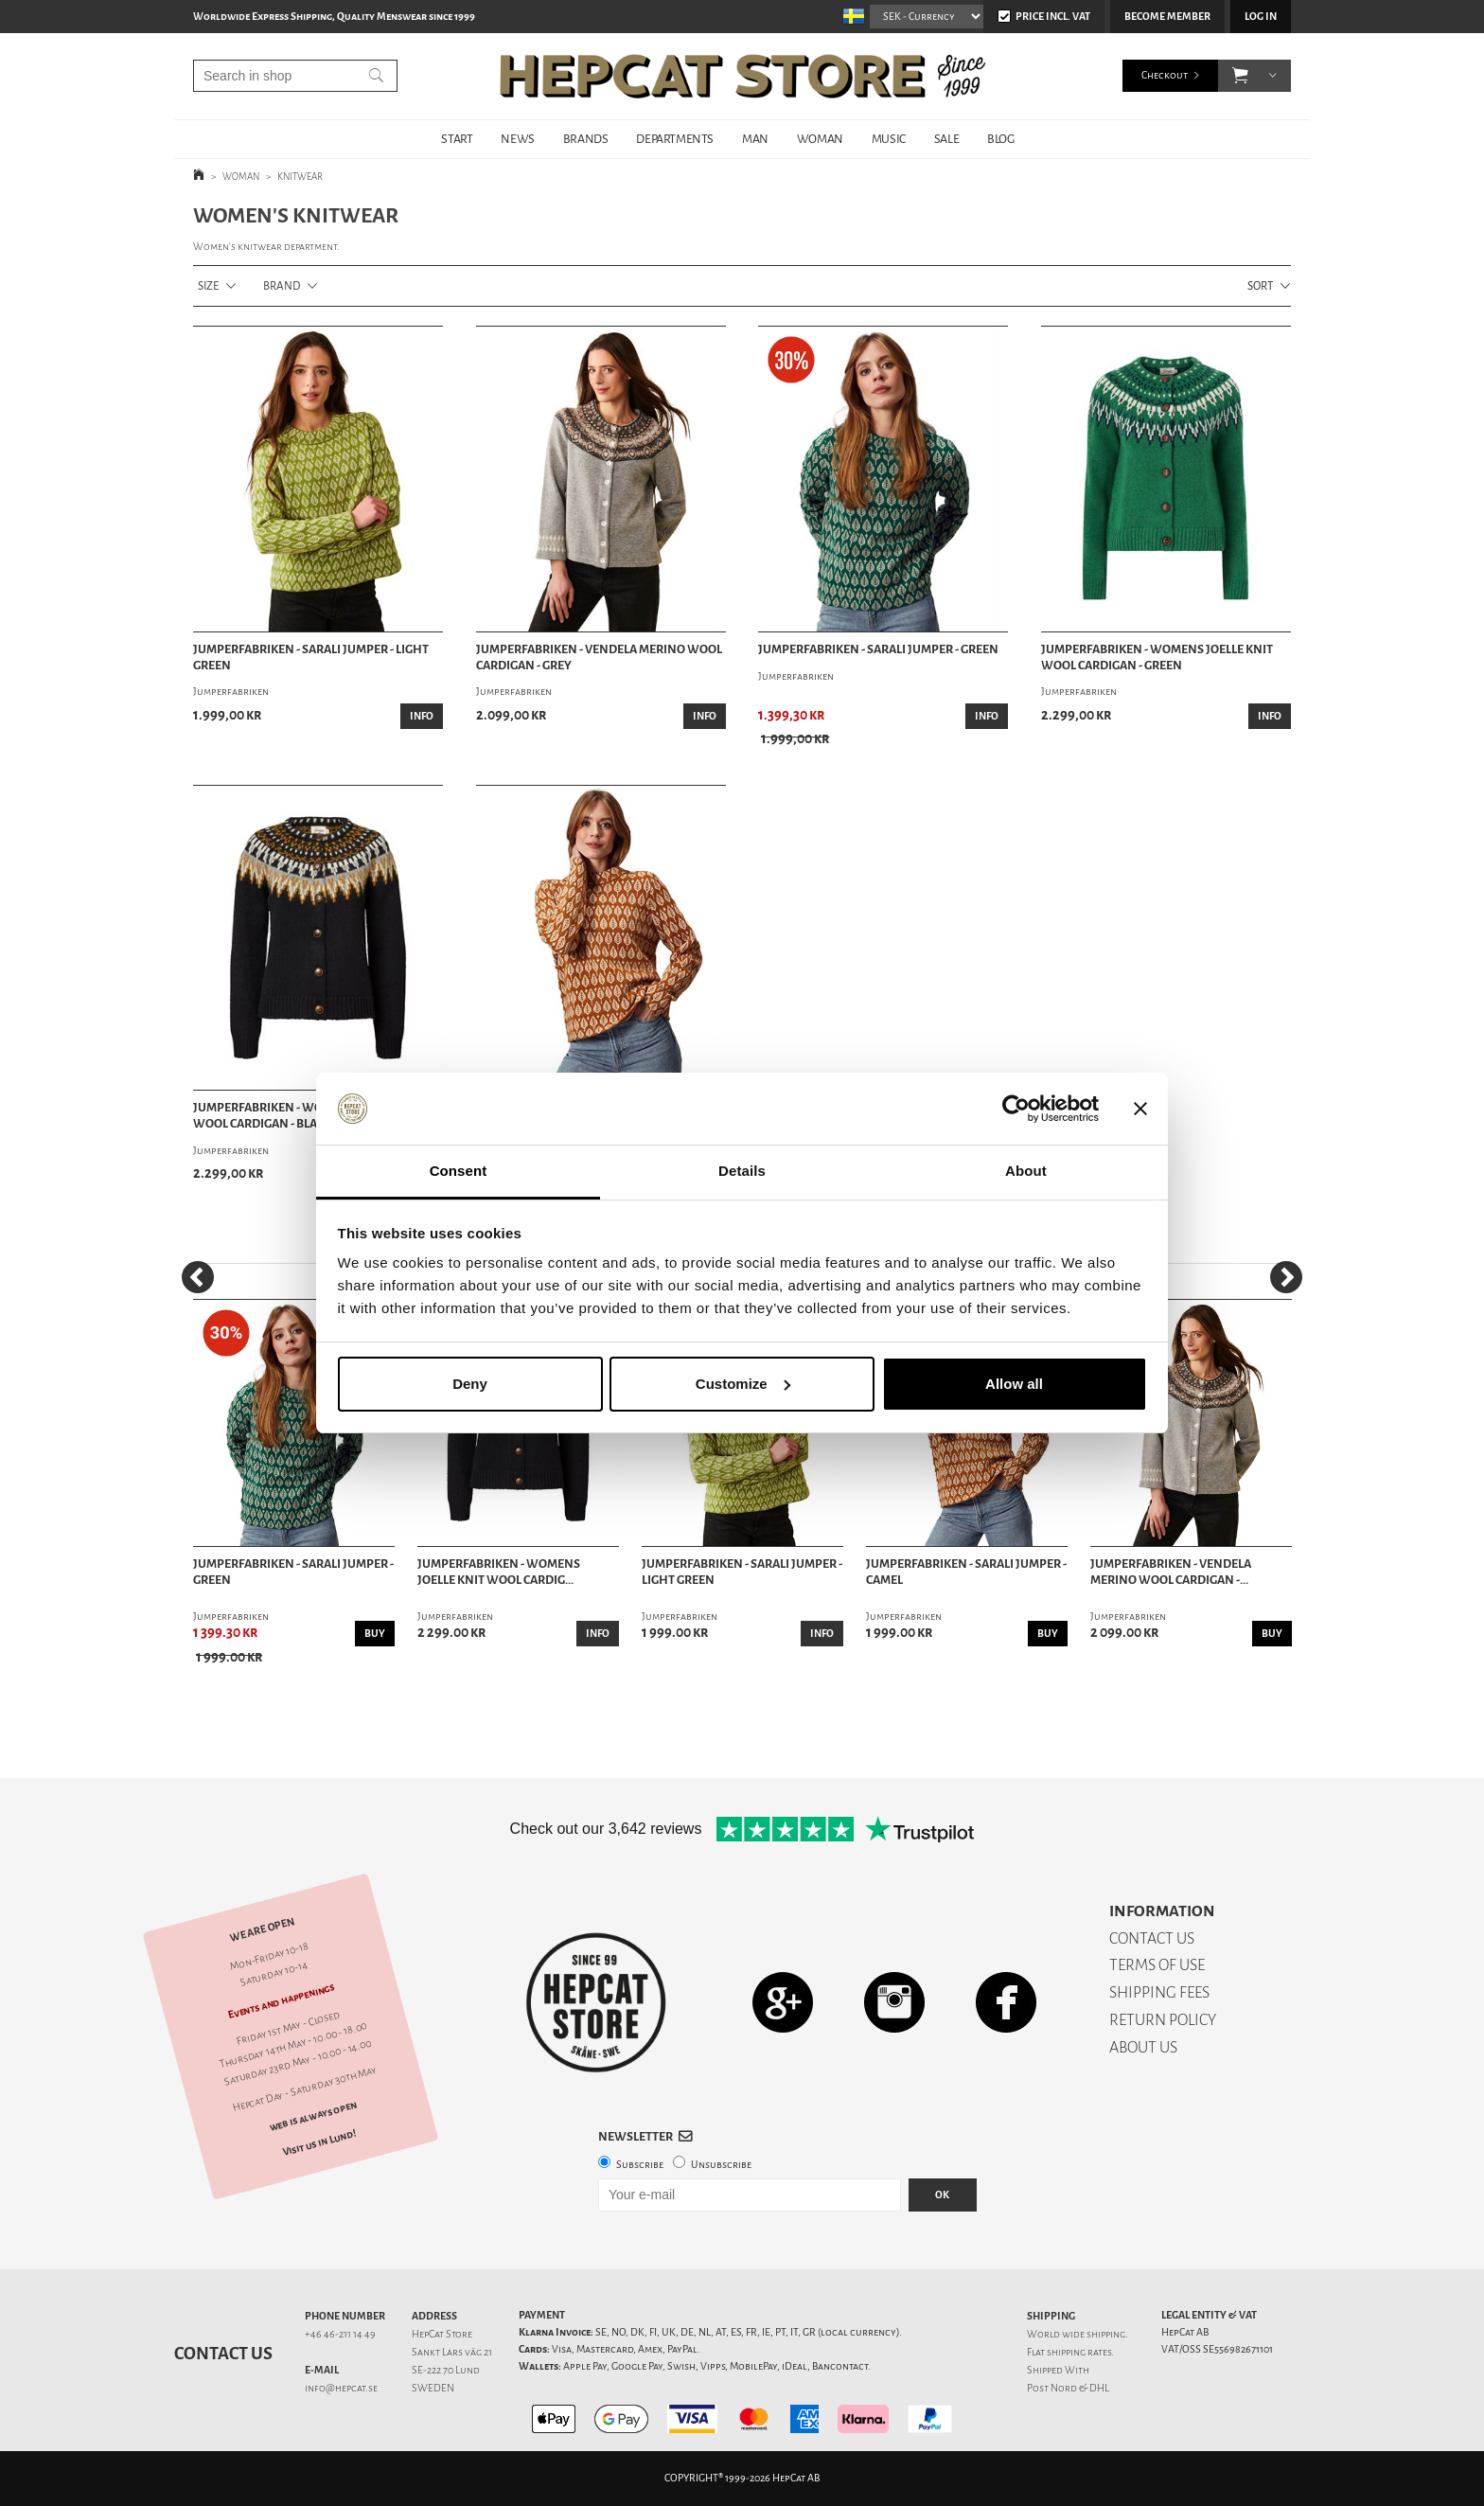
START (456, 139)
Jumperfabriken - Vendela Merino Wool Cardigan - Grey (599, 657)
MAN (755, 139)
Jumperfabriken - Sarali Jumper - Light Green (311, 657)
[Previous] (198, 1277)
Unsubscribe (721, 2165)
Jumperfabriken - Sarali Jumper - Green (878, 649)
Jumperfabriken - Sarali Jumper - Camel (966, 1572)
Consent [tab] (458, 1171)
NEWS (517, 139)
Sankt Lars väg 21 (452, 2352)
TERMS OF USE (1157, 1965)
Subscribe (639, 2165)
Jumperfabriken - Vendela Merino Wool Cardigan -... (1170, 1572)
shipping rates (1079, 2352)
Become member (1167, 16)
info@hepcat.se (341, 2388)
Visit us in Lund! (319, 2142)
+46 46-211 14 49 (340, 2334)
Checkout (1164, 75)
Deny (469, 1384)
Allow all (1014, 1384)
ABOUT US (1143, 2047)
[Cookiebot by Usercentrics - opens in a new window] (1016, 1108)
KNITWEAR (300, 176)
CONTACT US (1151, 1938)
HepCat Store (442, 2334)
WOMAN (820, 139)
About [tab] (1026, 1171)
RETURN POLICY (1162, 2020)
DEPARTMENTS (675, 139)
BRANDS (586, 139)
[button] (1240, 76)
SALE (946, 139)
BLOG (1000, 139)
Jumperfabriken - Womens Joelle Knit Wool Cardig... (498, 1572)
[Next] (1286, 1277)
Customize (743, 1384)
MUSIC (889, 139)
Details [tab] (742, 1171)
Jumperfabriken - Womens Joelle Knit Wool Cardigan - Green (1157, 657)
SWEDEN (433, 2388)
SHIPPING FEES (1159, 1992)
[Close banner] (1140, 1108)
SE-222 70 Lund (446, 2370)
